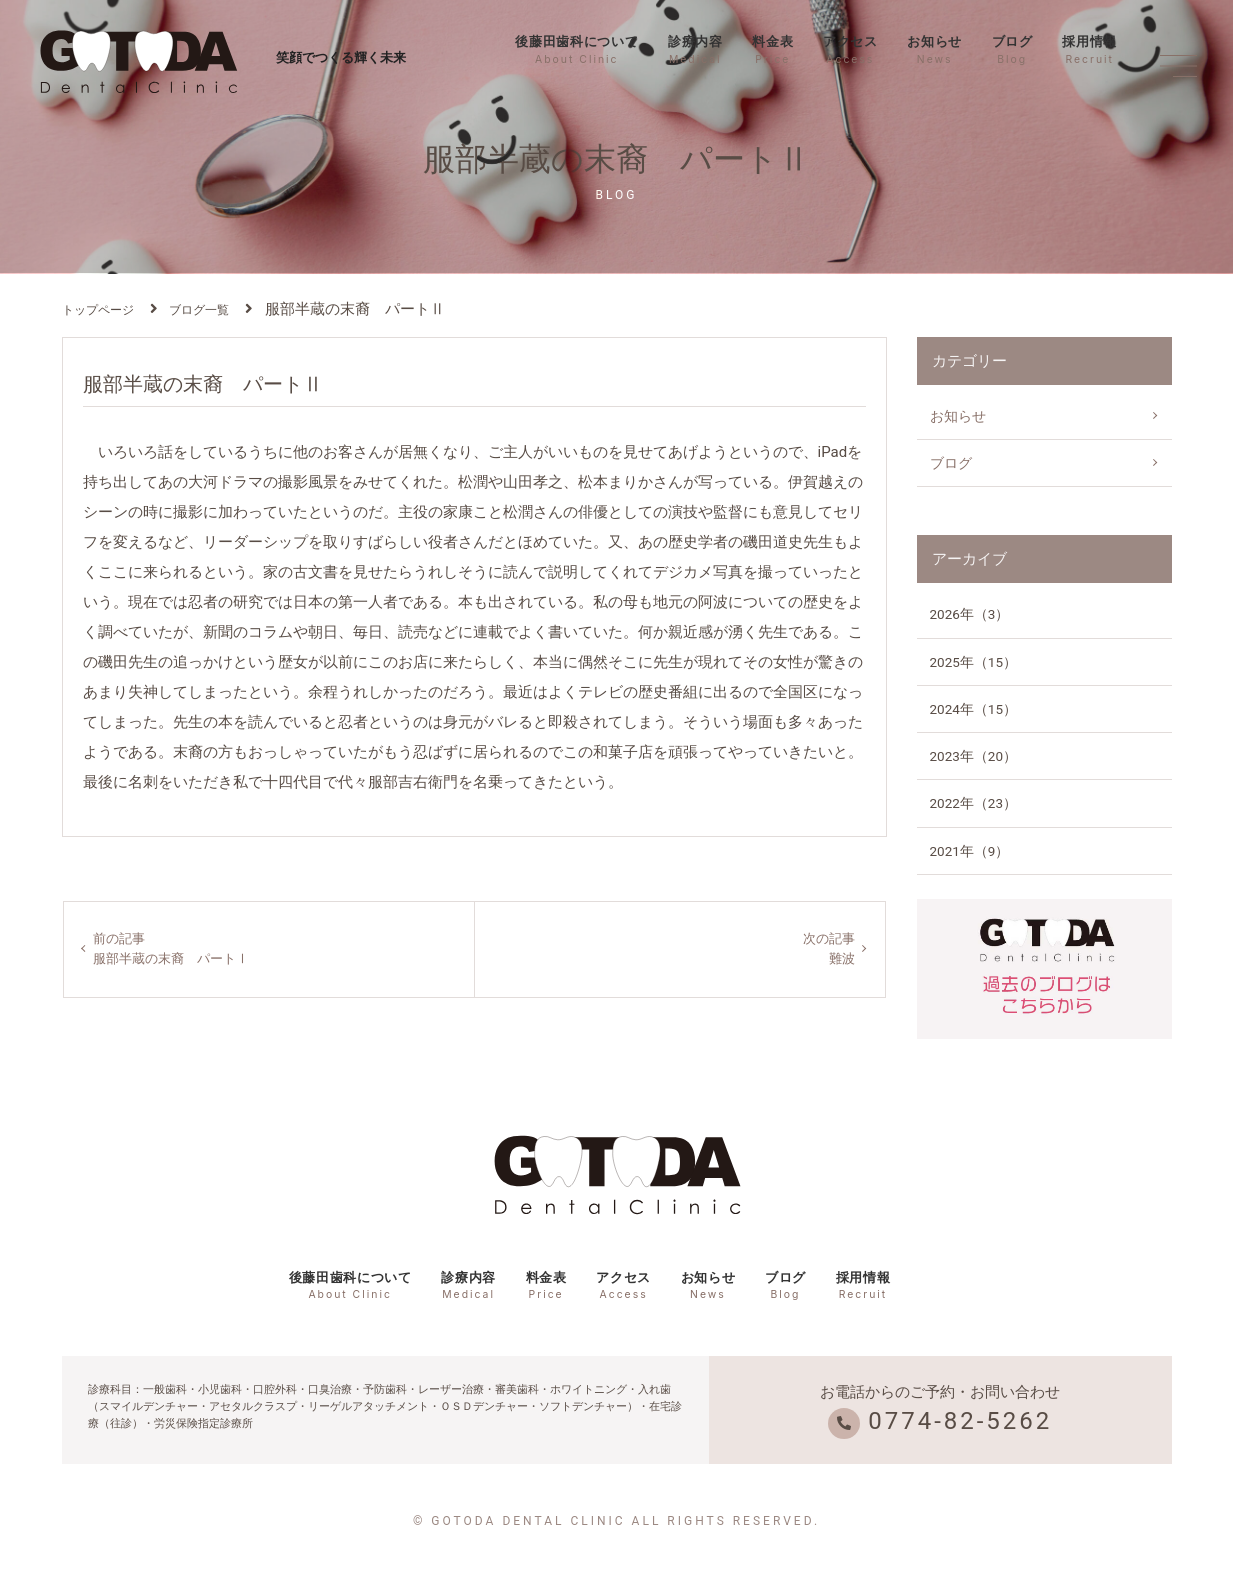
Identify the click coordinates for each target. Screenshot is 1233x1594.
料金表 (772, 50)
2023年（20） (974, 756)
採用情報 (1089, 50)
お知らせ (934, 50)
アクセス (850, 50)
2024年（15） (974, 709)
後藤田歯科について (576, 50)
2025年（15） (974, 662)
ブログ (1012, 50)
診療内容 (695, 50)
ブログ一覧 (199, 310)
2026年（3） (970, 614)
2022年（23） (974, 803)
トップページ (98, 310)
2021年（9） (970, 851)
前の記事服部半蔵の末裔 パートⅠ (178, 950)
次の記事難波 (827, 950)
